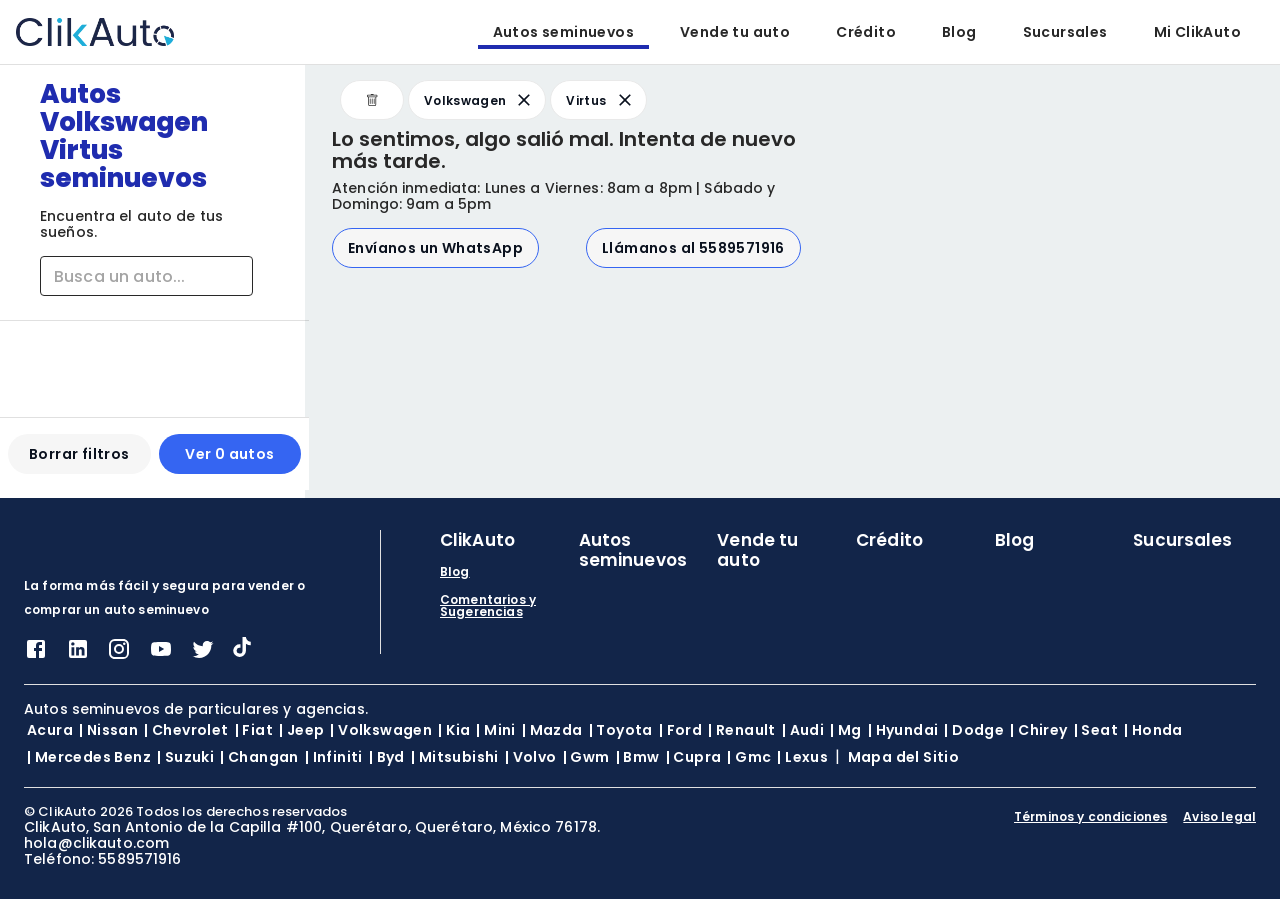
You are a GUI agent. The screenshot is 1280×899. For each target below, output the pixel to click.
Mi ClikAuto (1197, 32)
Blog (959, 32)
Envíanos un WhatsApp (435, 248)
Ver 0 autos (226, 462)
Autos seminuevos (563, 32)
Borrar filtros (78, 462)
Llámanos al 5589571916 (693, 248)
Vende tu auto (735, 32)
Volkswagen (479, 100)
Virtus (600, 100)
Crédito (866, 32)
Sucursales (1065, 32)
